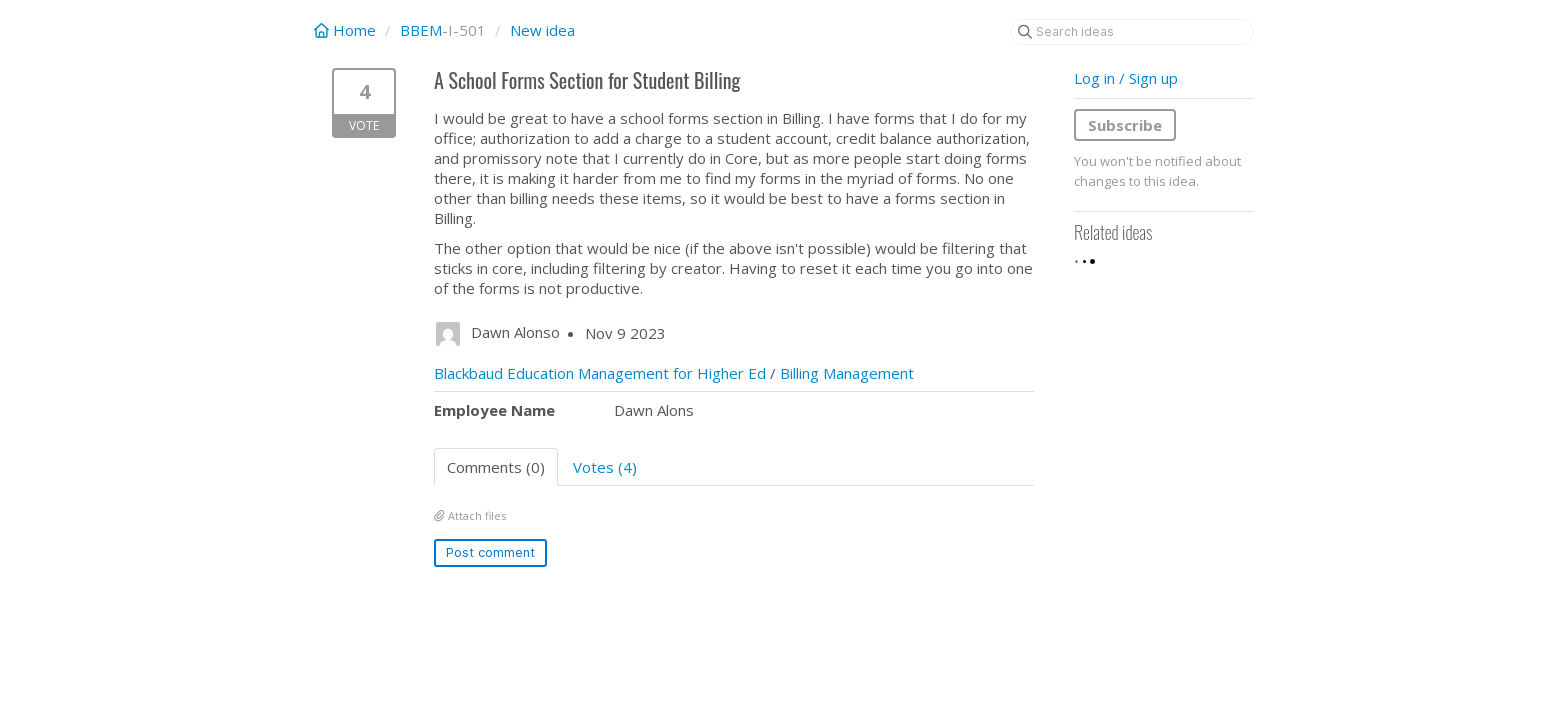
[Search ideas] (1132, 32)
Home (347, 30)
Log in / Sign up (1126, 78)
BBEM (421, 30)
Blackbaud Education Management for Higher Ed (600, 373)
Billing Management (847, 373)
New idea (542, 30)
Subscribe (1125, 125)
